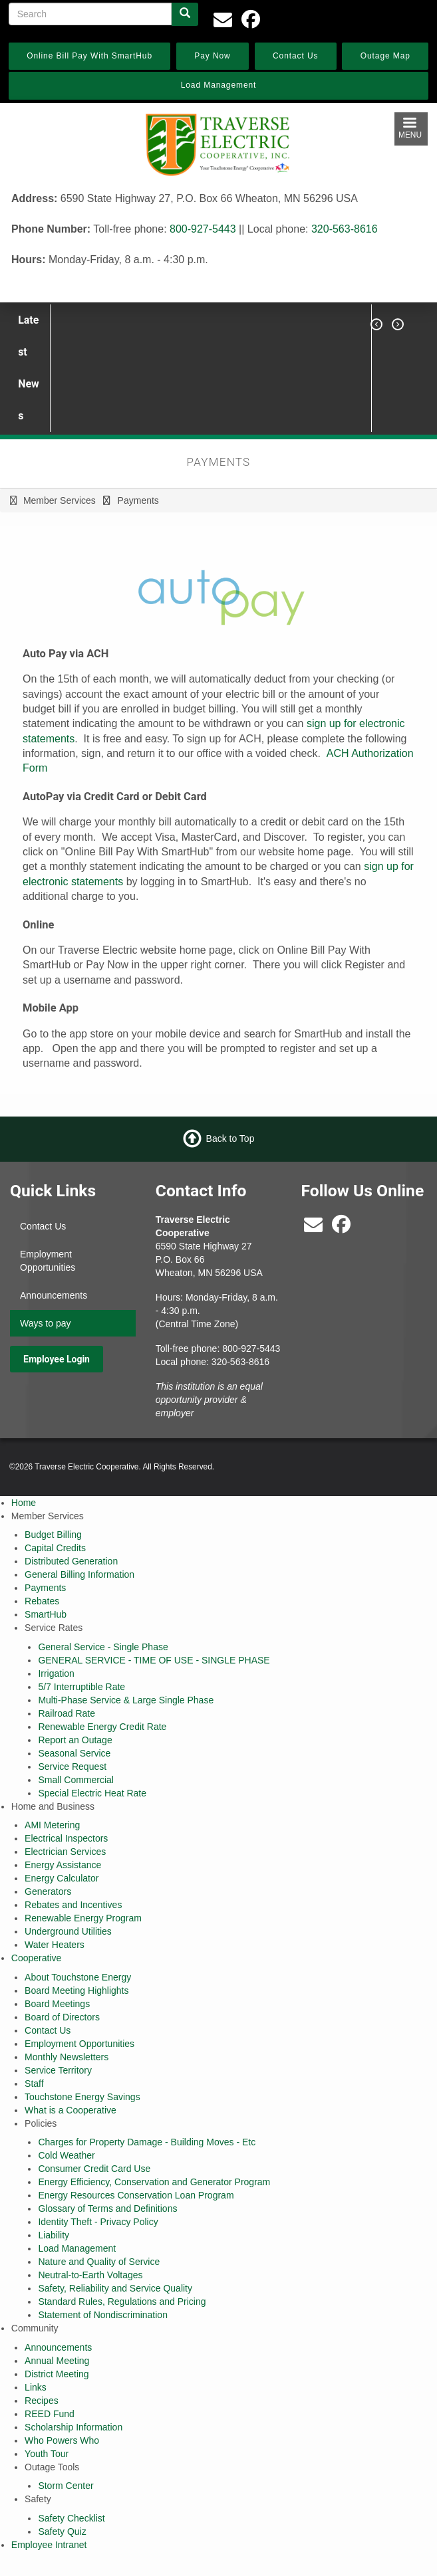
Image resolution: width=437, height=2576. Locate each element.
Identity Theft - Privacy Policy (98, 2221)
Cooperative (36, 1958)
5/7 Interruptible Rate (81, 1686)
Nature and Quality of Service (99, 2261)
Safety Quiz (62, 2531)
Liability (53, 2235)
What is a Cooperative (70, 2110)
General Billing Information (79, 1574)
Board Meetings (57, 2003)
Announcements (53, 1295)
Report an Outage (75, 1740)
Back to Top (230, 1137)
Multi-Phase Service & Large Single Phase (126, 1700)
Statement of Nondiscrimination (103, 2314)
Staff (34, 2083)
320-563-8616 (344, 229)
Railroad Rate (66, 1713)
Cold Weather (66, 2155)
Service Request (72, 1766)
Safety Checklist (71, 2518)
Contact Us (43, 1226)
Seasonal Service (74, 1753)
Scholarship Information (73, 2427)
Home (23, 1502)
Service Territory (58, 2070)
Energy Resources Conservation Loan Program (135, 2195)
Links (36, 2387)
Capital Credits (55, 1548)
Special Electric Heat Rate (92, 1793)
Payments (45, 1587)
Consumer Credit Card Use (94, 2168)
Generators (48, 1891)
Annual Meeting (57, 2360)
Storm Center (65, 2485)
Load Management (77, 2248)
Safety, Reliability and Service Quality (115, 2288)
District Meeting (56, 2374)
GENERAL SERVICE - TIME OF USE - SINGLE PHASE (153, 1660)
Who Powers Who (62, 2440)
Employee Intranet (49, 2544)
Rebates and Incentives (73, 1904)
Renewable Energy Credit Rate (102, 1726)
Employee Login (56, 1359)
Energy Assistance (63, 1865)
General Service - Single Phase (103, 1647)
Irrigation (56, 1673)
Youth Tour (47, 2453)
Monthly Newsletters (66, 2057)
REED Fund (49, 2414)
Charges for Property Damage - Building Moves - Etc (146, 2142)
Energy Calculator (61, 1878)
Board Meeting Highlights (76, 1990)
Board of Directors (62, 2017)
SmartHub (46, 1614)
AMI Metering (52, 1825)
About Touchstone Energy (78, 1977)
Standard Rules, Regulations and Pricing (122, 2301)
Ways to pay (45, 1323)
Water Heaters (54, 1944)
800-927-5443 (203, 229)
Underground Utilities (68, 1931)
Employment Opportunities (47, 1261)
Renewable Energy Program (83, 1918)
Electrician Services (65, 1851)
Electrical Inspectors (66, 1838)
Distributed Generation (71, 1561)
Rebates (42, 1601)
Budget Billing (53, 1534)
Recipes (42, 2400)
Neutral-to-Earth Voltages (90, 2275)
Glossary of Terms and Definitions (107, 2208)
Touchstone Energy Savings (82, 2097)
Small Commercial (76, 1779)
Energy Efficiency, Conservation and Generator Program (154, 2182)
